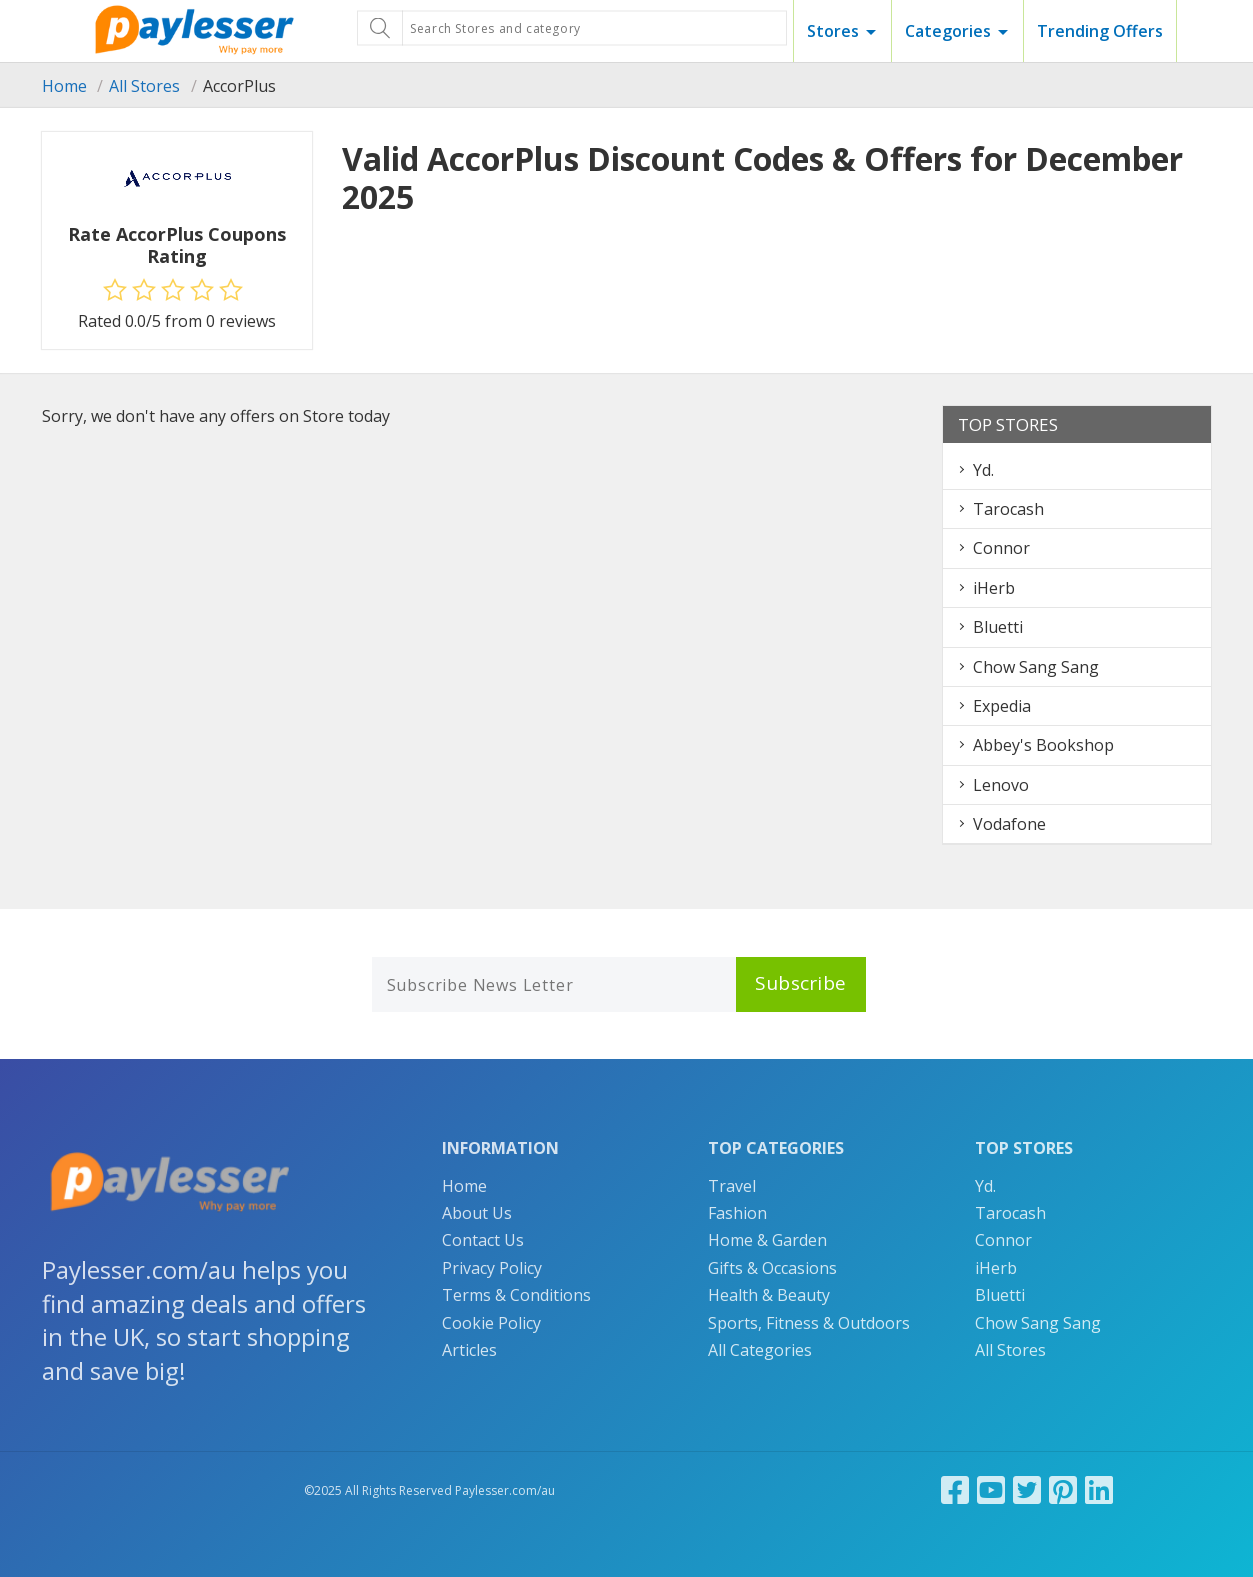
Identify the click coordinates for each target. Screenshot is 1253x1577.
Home (64, 86)
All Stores (144, 86)
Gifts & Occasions (772, 1268)
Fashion (737, 1213)
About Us (477, 1213)
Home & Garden (767, 1240)
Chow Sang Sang (1036, 667)
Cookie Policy (491, 1323)
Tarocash (1008, 509)
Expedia (1002, 706)
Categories (948, 31)
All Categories (760, 1350)
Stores (833, 31)
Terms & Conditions (516, 1295)
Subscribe (801, 983)
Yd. (983, 470)
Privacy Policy (492, 1268)
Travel (732, 1186)
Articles (469, 1350)
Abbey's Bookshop (1043, 745)
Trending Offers (1100, 31)
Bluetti (998, 627)
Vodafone (1009, 824)
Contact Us (483, 1240)
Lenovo (1001, 785)
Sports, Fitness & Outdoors (809, 1323)
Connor (1001, 548)
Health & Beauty (769, 1295)
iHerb (994, 588)
